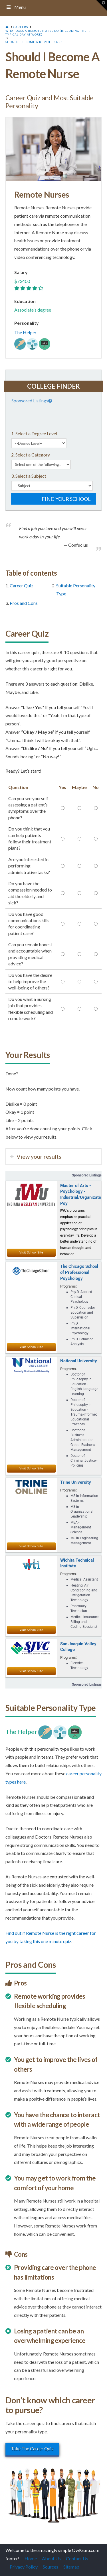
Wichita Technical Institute (77, 1563)
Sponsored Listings (32, 400)
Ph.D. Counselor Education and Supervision (82, 1312)
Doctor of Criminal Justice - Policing (83, 1460)
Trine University (75, 1482)
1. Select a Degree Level (34, 433)
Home (31, 2558)
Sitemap (71, 2566)
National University (78, 1360)
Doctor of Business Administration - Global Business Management (82, 1440)
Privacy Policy (24, 2566)
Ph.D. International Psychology (80, 1328)
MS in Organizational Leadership (81, 1511)
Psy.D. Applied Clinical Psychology (81, 1297)
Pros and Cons (24, 603)
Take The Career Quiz (32, 2448)
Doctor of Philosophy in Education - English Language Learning (84, 1384)
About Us (51, 2558)
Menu (16, 7)
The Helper (25, 332)
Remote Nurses (41, 194)
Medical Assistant (84, 1579)
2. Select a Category (30, 454)
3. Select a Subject (28, 476)
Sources (50, 2566)
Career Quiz (21, 585)
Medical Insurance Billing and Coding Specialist (84, 1622)
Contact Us (77, 2558)
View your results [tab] (39, 1156)
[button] (101, 5)
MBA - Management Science (80, 1527)
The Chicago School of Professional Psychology (79, 1272)
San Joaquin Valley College (78, 1646)
